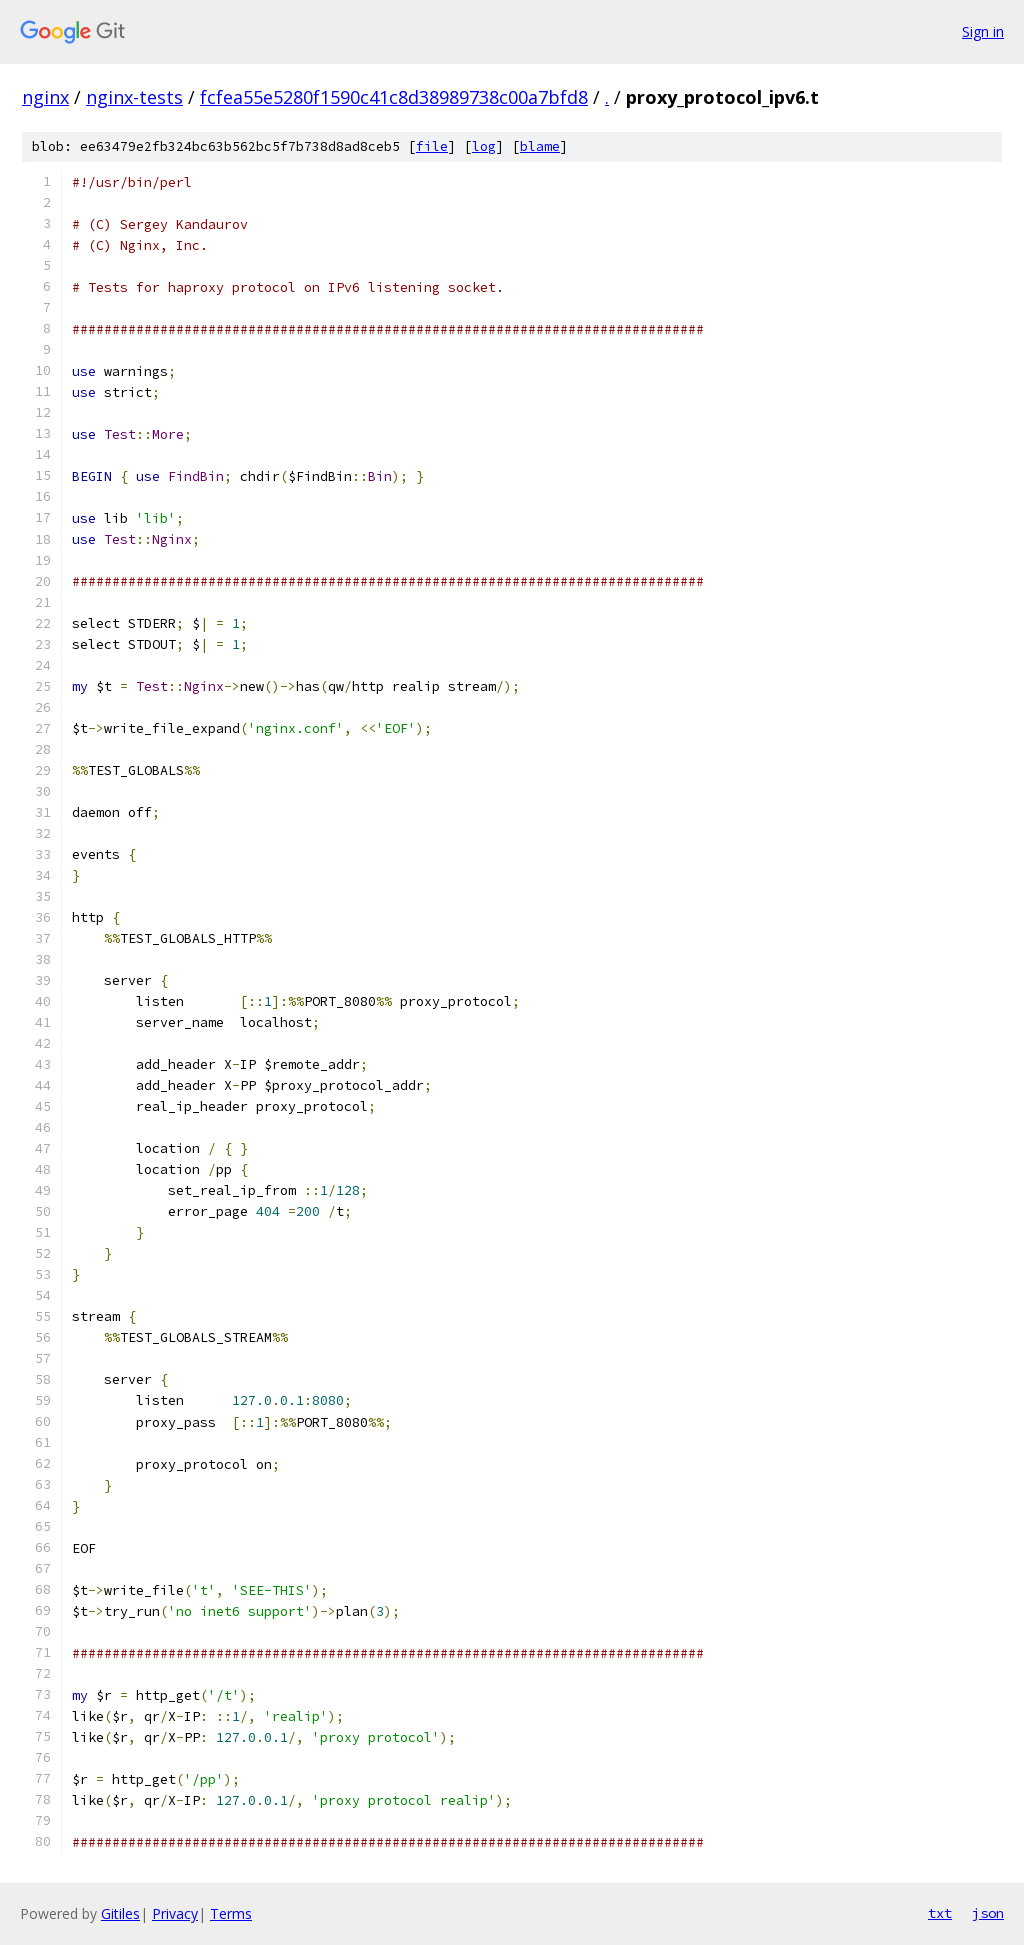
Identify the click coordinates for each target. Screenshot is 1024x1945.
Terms (231, 1913)
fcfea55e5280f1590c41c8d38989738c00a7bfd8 (394, 97)
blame (540, 146)
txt (940, 1913)
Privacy (175, 1913)
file (432, 146)
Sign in (983, 31)
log (484, 146)
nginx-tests (134, 97)
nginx (45, 97)
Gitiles (120, 1913)
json (988, 1913)
